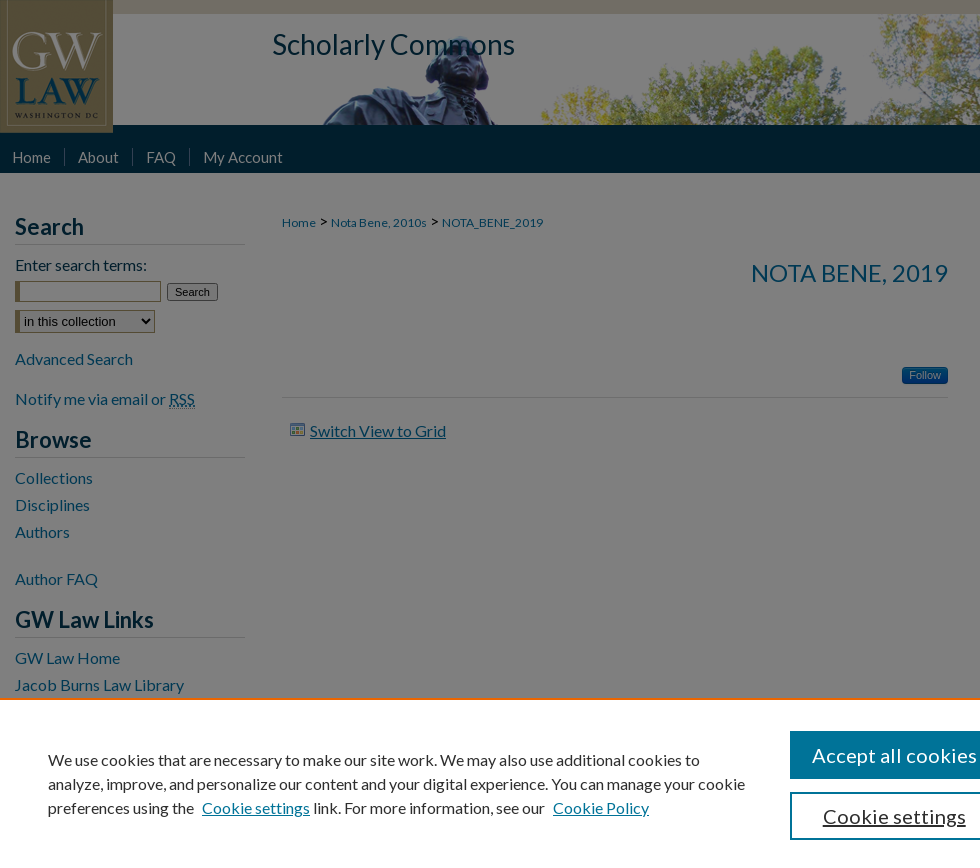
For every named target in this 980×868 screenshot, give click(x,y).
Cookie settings (256, 807)
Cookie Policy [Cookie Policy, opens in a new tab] (601, 807)
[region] (490, 783)
